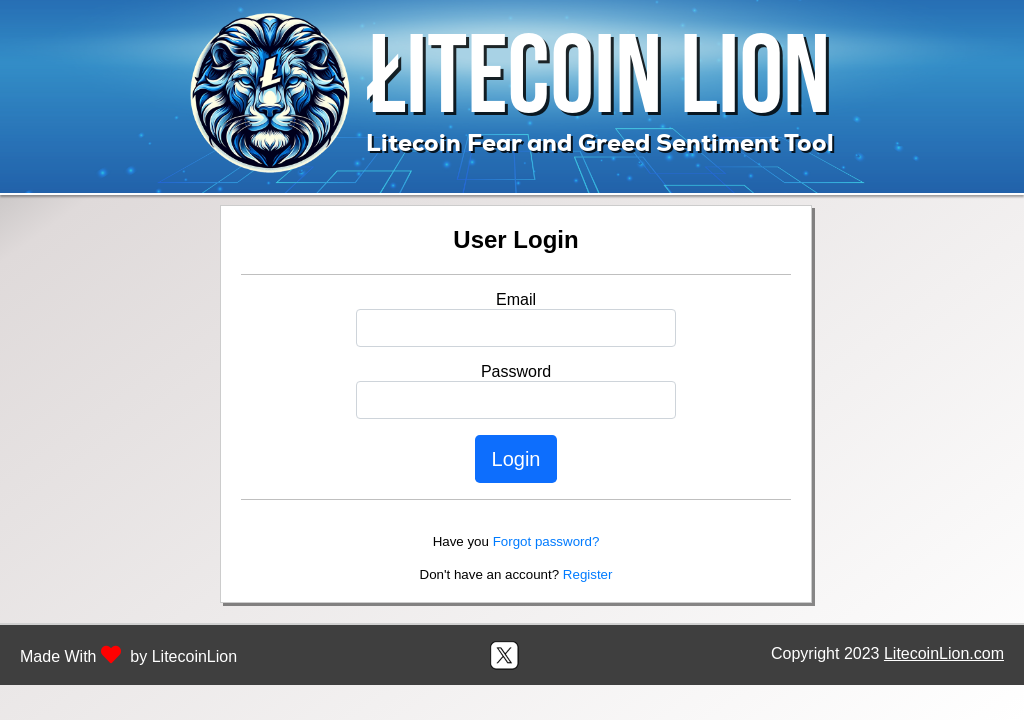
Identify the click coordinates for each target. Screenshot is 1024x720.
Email (516, 299)
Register (588, 574)
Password (516, 371)
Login (516, 459)
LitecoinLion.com (944, 653)
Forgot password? (546, 541)
